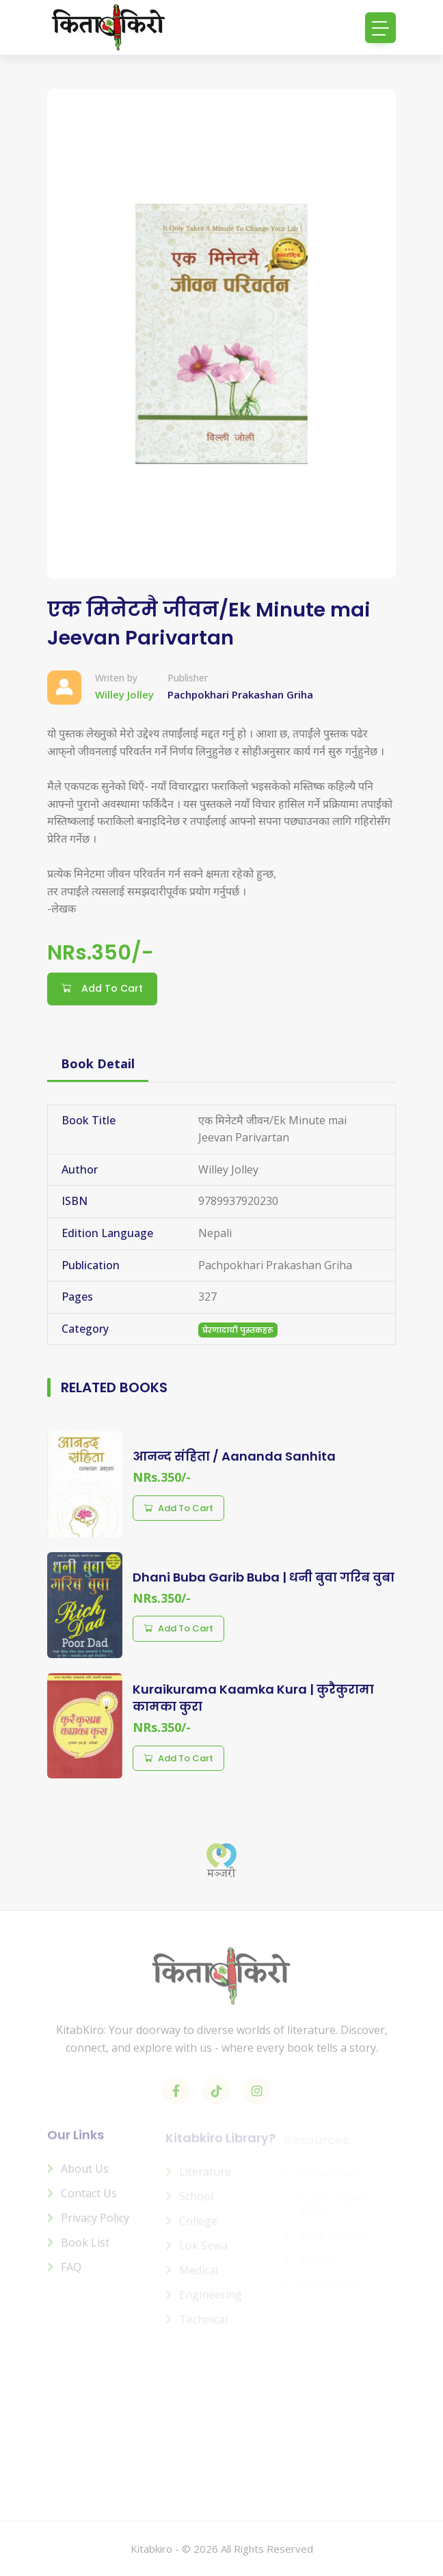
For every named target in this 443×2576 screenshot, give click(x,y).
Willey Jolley (124, 694)
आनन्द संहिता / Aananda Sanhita (234, 1456)
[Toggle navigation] (380, 27)
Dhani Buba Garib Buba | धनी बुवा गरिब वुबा (263, 1577)
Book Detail (98, 1063)
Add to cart (178, 1508)
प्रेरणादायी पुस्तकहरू (237, 1330)
